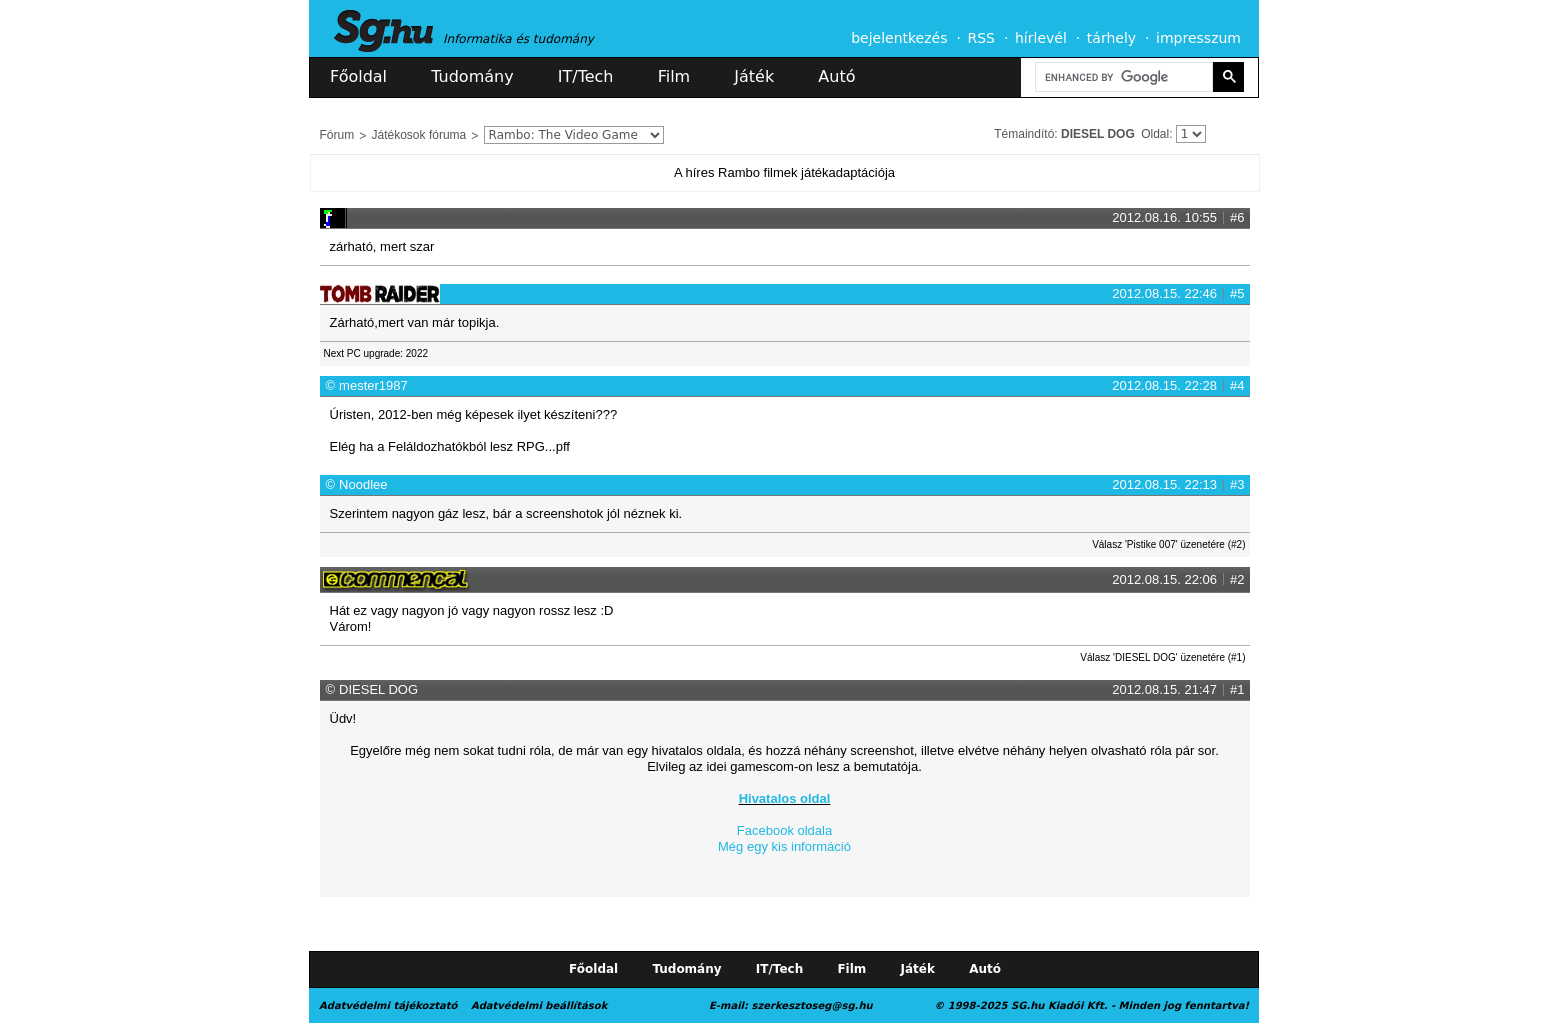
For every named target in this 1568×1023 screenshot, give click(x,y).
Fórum (337, 135)
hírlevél (1041, 38)
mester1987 (373, 385)
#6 (1237, 217)
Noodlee (363, 484)
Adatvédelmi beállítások (539, 1005)
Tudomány (472, 76)
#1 (1237, 689)
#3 (1237, 484)
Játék (754, 76)
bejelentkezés (899, 38)
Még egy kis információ (784, 846)
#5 (1237, 293)
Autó (836, 76)
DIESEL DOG (1098, 134)
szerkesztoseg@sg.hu (812, 1005)
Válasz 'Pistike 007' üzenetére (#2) (1168, 544)
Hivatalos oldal (785, 798)
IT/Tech (586, 76)
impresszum (1198, 38)
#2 (1237, 579)
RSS (981, 38)
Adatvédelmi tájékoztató (388, 1005)
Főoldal (358, 76)
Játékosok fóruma (419, 135)
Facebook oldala (784, 830)
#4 (1237, 385)
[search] (1122, 77)
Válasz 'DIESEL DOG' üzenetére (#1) (1162, 657)
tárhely (1111, 38)
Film (674, 76)
